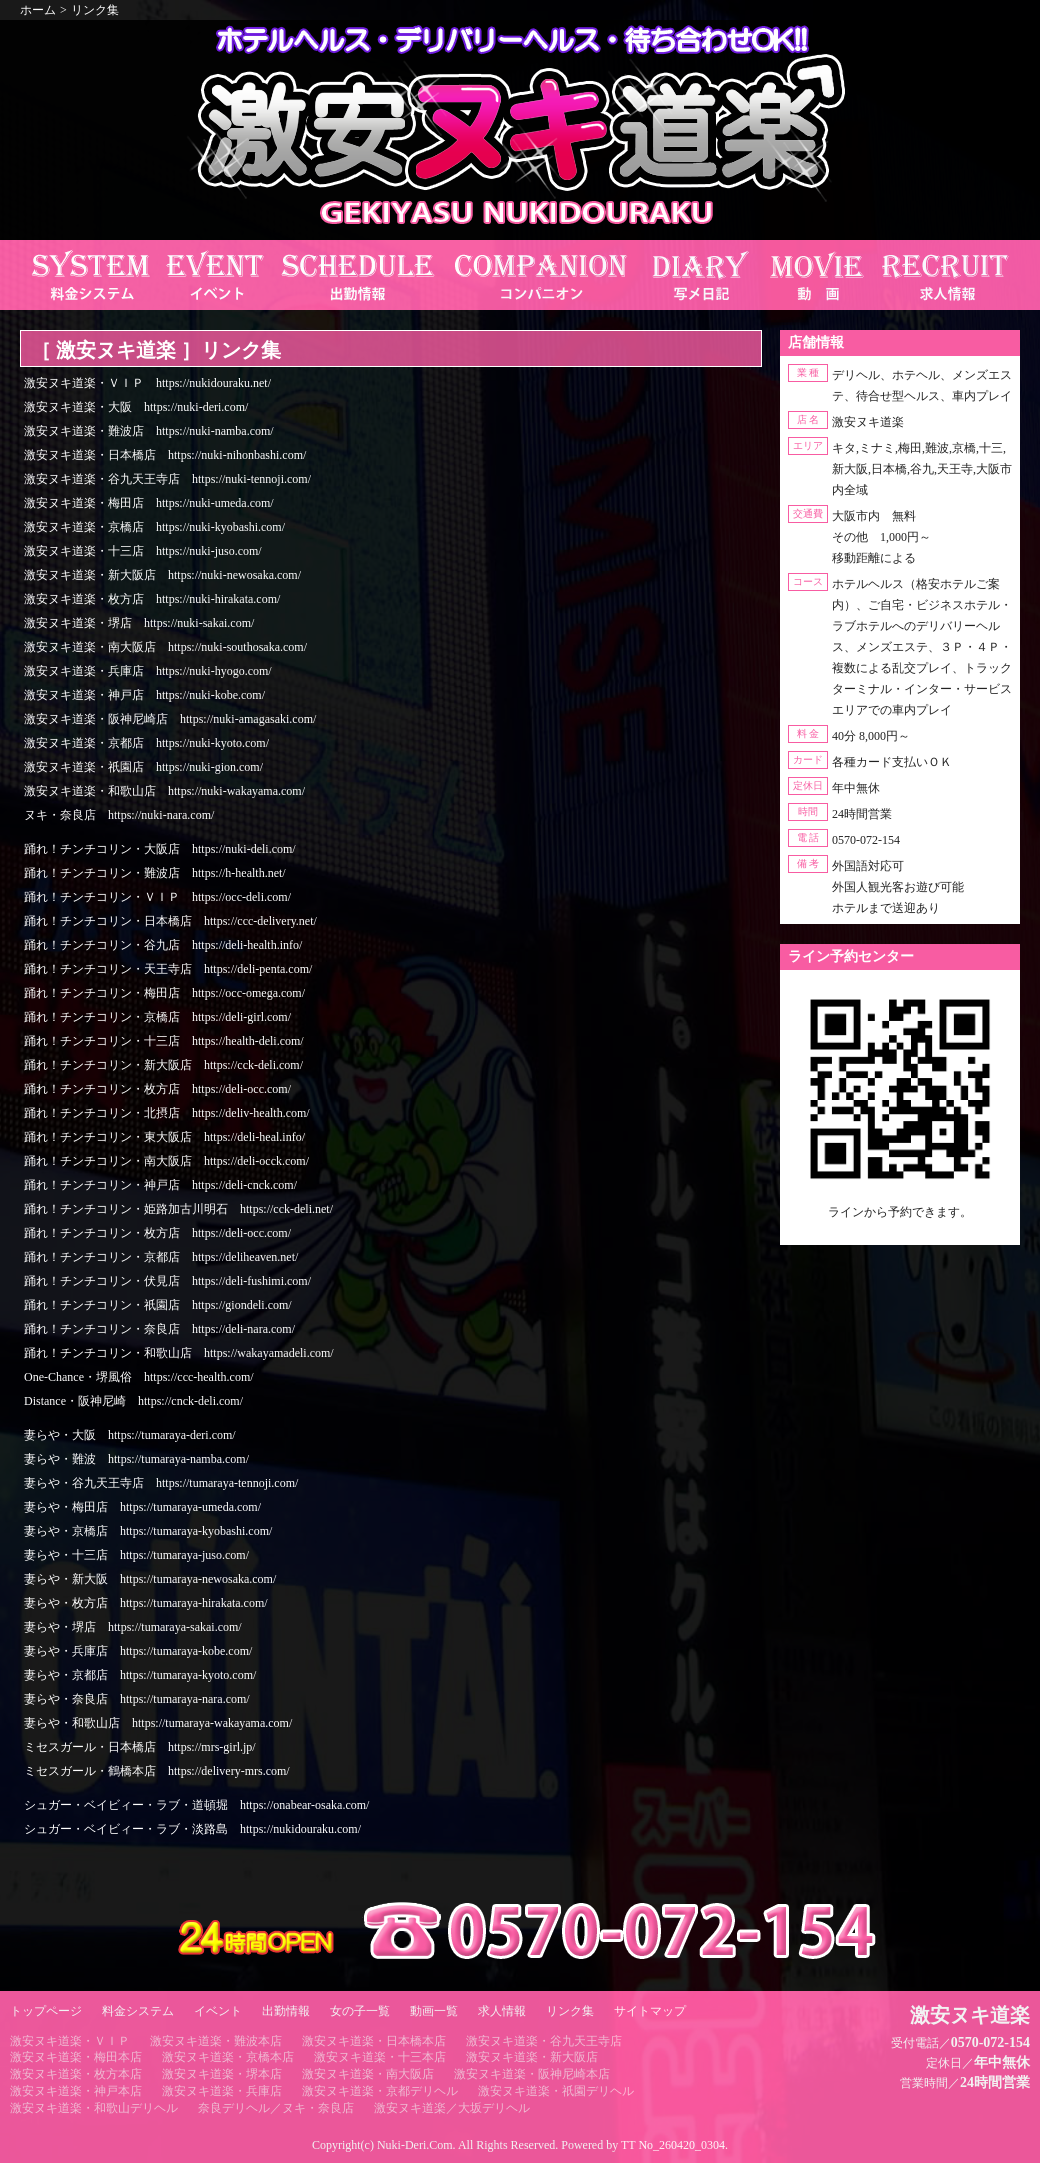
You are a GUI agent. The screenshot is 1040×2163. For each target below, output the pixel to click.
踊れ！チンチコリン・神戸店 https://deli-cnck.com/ (160, 1185)
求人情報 (502, 2011)
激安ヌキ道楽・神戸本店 (76, 2091)
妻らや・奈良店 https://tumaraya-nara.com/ (137, 1699)
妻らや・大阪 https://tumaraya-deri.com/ (130, 1435)
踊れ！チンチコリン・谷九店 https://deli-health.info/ (163, 945)
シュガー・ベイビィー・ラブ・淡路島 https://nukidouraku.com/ (192, 1829)
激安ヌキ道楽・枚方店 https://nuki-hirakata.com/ (152, 599)
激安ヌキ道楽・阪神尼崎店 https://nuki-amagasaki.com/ (170, 719)
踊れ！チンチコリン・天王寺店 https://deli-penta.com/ (168, 969)
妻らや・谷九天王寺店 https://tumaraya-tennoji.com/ (161, 1483)
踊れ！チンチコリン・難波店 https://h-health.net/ (155, 873)
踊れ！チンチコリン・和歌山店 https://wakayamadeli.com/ (179, 1353)
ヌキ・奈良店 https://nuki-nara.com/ (119, 815)
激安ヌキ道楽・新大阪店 (532, 2057)
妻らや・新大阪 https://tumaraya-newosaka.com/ (150, 1579)
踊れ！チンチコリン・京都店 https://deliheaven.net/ (161, 1257)
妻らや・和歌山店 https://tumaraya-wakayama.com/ (158, 1723)
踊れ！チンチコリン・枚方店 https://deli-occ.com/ (157, 1089)
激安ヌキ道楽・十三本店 (380, 2057)
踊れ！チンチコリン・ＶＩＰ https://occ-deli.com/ (157, 897)
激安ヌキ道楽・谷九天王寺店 (544, 2041)
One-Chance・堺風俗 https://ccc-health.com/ (139, 1377)
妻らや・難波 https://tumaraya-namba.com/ (136, 1459)
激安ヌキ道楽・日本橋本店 (374, 2041)
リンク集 (95, 10)
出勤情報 (286, 2011)
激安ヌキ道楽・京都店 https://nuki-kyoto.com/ (146, 743)
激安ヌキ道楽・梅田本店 (76, 2057)
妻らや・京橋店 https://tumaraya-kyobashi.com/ (148, 1531)
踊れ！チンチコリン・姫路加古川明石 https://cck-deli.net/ (178, 1209)
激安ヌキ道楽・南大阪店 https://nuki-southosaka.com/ (165, 647)
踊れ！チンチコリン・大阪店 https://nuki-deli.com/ (160, 849)
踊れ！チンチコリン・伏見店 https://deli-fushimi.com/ (167, 1281)
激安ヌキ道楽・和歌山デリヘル (94, 2108)
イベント (218, 2011)
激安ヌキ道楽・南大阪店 (368, 2074)
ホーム (38, 10)
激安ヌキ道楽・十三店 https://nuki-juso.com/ (143, 551)
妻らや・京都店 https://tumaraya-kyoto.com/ (140, 1675)
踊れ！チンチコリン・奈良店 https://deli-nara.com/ (159, 1329)
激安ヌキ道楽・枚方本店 (76, 2074)
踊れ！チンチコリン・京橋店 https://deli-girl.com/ (157, 1017)
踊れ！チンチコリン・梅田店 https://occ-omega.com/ (164, 993)
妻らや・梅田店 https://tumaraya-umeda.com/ (142, 1507)
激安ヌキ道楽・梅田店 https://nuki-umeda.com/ (149, 503)
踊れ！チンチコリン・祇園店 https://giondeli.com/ (158, 1305)
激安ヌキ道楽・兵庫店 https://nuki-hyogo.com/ (148, 671)
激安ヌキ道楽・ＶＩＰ (70, 2041)
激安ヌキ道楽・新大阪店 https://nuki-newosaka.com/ (162, 575)
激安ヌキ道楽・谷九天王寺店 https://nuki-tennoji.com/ (167, 479)
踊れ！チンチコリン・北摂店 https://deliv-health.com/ (167, 1113)
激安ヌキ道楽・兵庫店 (222, 2091)
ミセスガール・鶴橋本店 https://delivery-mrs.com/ (157, 1771)
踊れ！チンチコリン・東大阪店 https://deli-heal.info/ (164, 1137)
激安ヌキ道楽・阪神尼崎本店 (532, 2074)
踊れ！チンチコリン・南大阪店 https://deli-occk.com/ (166, 1161)
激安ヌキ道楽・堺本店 (222, 2074)
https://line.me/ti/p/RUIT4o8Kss (900, 1229)
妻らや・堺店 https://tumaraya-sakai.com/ (133, 1627)
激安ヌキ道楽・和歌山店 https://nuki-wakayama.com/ (164, 791)
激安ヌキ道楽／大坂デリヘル (452, 2108)
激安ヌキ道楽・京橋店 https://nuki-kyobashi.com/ (154, 527)
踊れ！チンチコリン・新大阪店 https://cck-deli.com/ (163, 1065)
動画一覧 (434, 2011)
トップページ (46, 2011)
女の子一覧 (360, 2011)
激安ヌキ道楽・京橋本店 (228, 2057)
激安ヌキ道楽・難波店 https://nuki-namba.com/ (149, 431)
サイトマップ (650, 2011)
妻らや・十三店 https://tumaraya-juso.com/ (136, 1555)
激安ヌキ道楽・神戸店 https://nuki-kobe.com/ (144, 695)
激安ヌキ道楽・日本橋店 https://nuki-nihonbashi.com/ (165, 455)
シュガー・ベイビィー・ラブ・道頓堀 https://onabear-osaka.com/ (196, 1805)
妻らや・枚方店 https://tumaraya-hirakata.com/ (146, 1603)
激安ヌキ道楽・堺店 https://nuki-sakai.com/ (139, 623)
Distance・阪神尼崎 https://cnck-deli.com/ (133, 1401)
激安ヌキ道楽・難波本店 (216, 2041)
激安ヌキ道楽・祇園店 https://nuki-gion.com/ (143, 767)
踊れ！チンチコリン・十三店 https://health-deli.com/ (164, 1041)
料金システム (138, 2011)
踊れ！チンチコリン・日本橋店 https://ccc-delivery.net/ (170, 921)
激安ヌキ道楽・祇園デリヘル (556, 2091)
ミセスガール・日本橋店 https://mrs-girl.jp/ (140, 1747)
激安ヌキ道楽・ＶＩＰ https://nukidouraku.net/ (147, 383)
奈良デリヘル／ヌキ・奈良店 (276, 2108)
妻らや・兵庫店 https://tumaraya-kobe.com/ (138, 1651)
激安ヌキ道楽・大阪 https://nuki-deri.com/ (136, 407)
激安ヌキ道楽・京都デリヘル (380, 2091)
